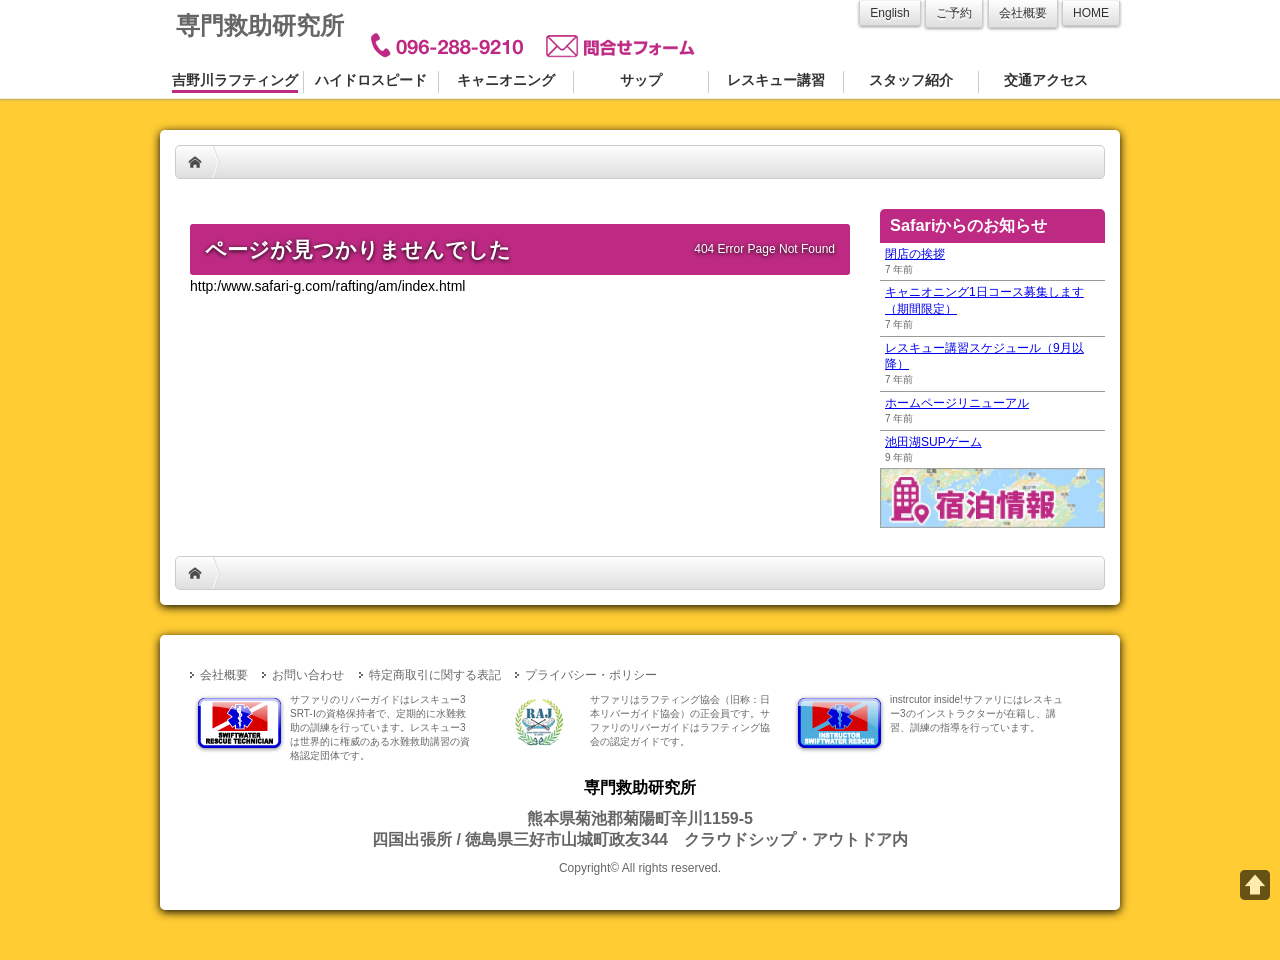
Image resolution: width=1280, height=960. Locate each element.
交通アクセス (1046, 80)
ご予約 (954, 13)
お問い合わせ (308, 675)
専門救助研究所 (260, 25)
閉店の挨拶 (915, 254)
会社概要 (1023, 13)
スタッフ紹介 (911, 80)
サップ (641, 80)
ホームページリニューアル (957, 403)
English (889, 13)
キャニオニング (506, 80)
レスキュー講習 (776, 80)
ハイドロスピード (371, 80)
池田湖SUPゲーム (933, 442)
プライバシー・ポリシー (591, 675)
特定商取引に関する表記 (435, 675)
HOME (195, 162)
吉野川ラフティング (235, 80)
